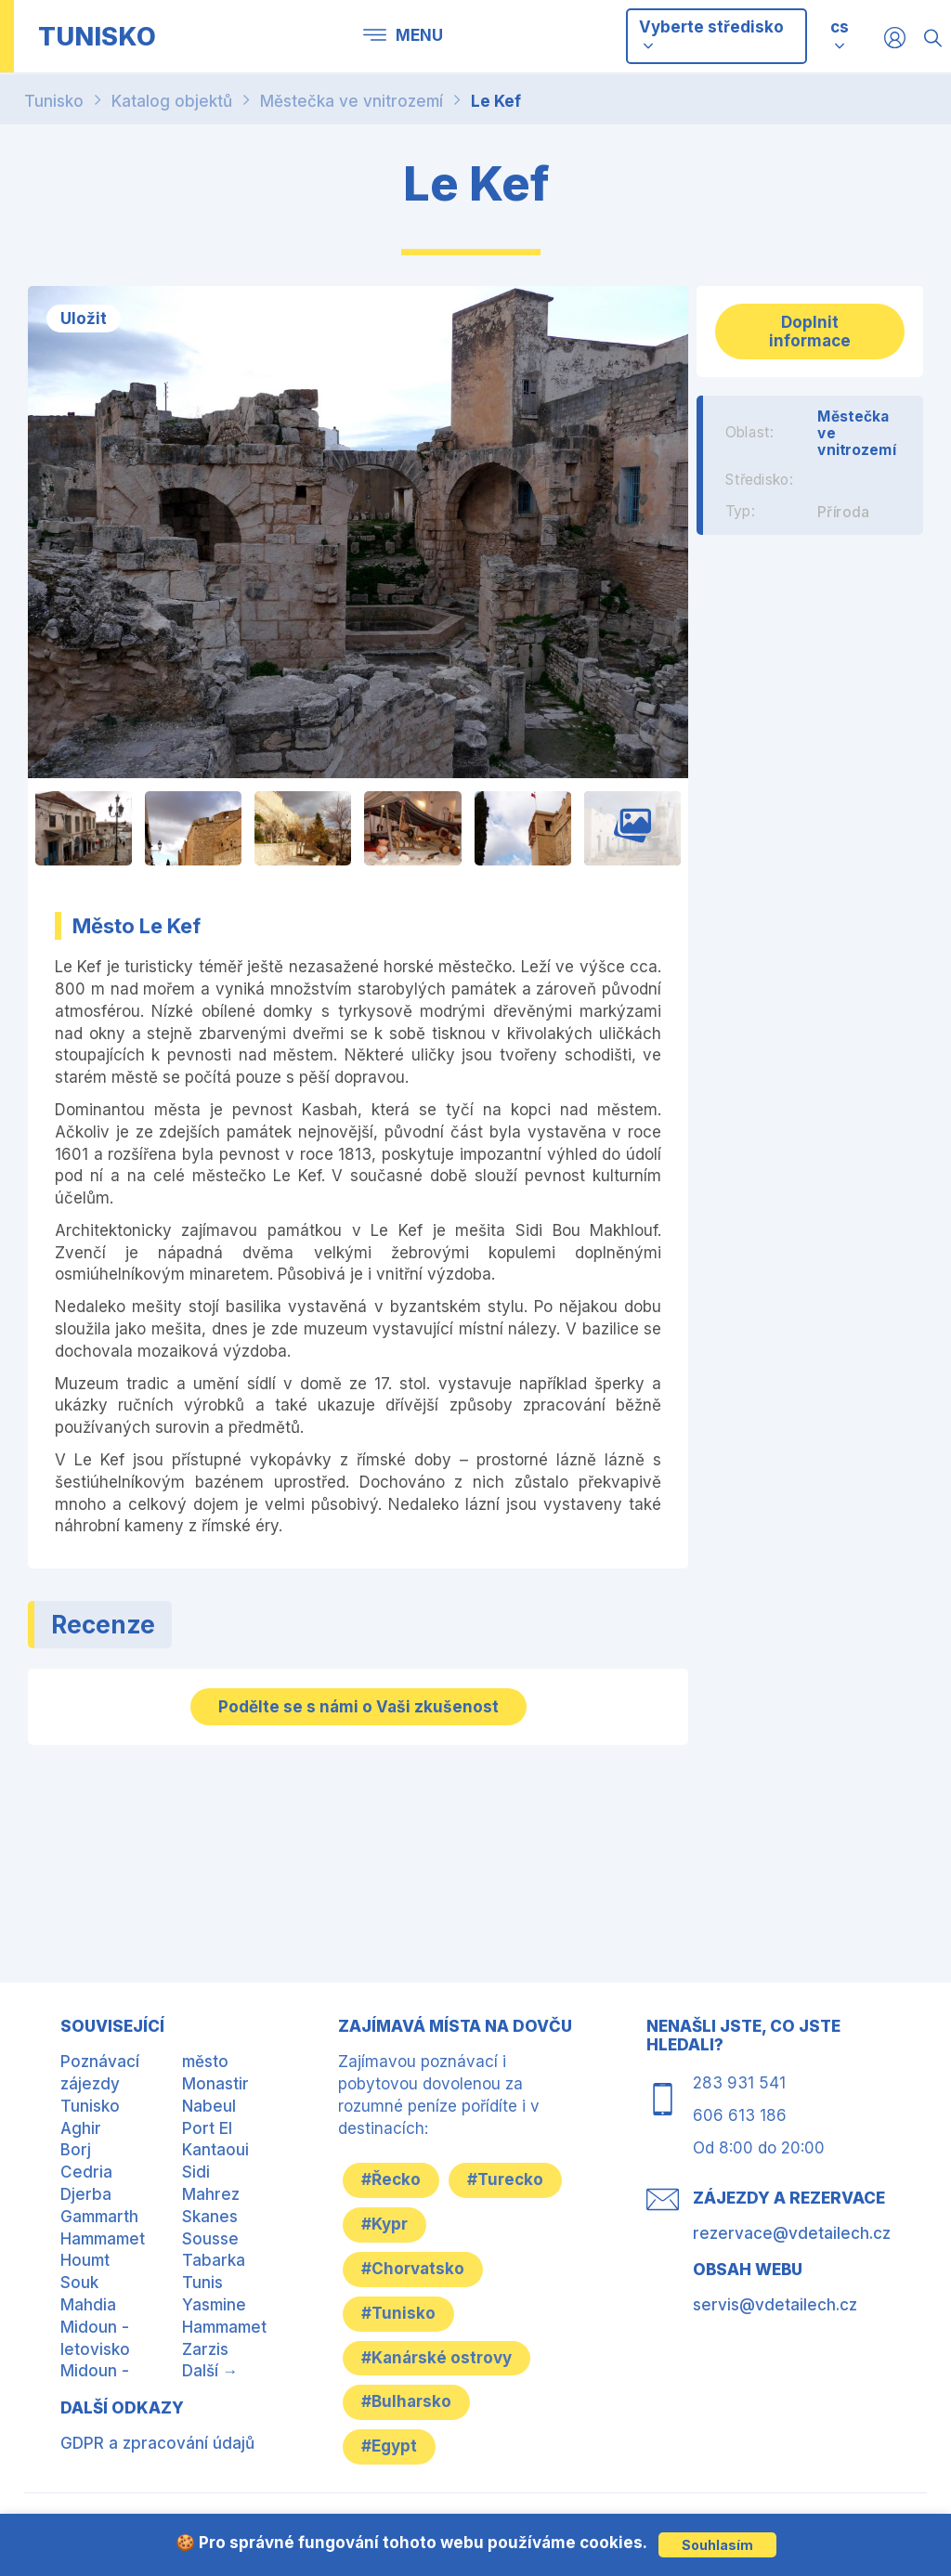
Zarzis (205, 2349)
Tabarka (213, 2260)
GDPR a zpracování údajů (157, 2443)
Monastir (215, 2084)
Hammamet (102, 2239)
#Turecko (505, 2179)
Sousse (210, 2239)
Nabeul (209, 2106)
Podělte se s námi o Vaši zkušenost (358, 1707)
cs (839, 27)
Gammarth (99, 2216)
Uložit (83, 318)
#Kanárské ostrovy (436, 2357)
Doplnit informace (810, 331)
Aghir (80, 2128)
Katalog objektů (171, 101)
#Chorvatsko (412, 2268)
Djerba (85, 2194)
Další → (210, 2370)
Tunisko (54, 101)
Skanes (210, 2216)
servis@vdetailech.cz (775, 2305)
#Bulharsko (406, 2401)
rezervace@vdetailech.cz (792, 2233)
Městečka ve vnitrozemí (351, 101)
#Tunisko (398, 2313)
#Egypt (389, 2446)
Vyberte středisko (711, 35)
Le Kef (496, 101)
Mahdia (88, 2305)
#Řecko (391, 2179)
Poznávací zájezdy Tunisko (99, 2083)
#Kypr (384, 2224)
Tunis (202, 2282)
